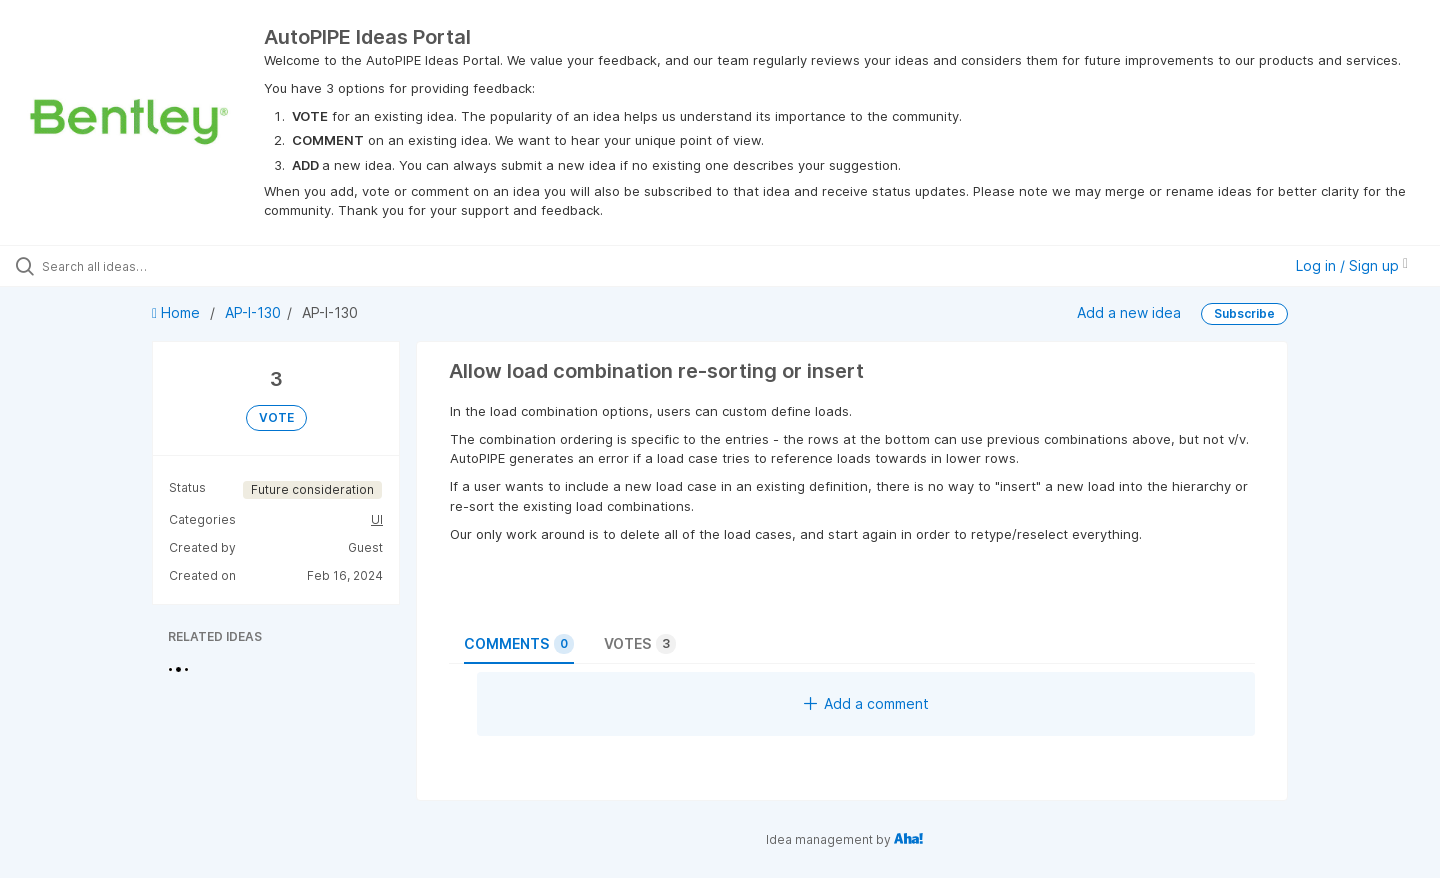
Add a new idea (1129, 312)
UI (377, 519)
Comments (519, 644)
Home (178, 312)
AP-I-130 (253, 312)
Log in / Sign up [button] (1352, 265)
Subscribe (1244, 313)
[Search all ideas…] (169, 266)
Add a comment (866, 703)
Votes (640, 644)
